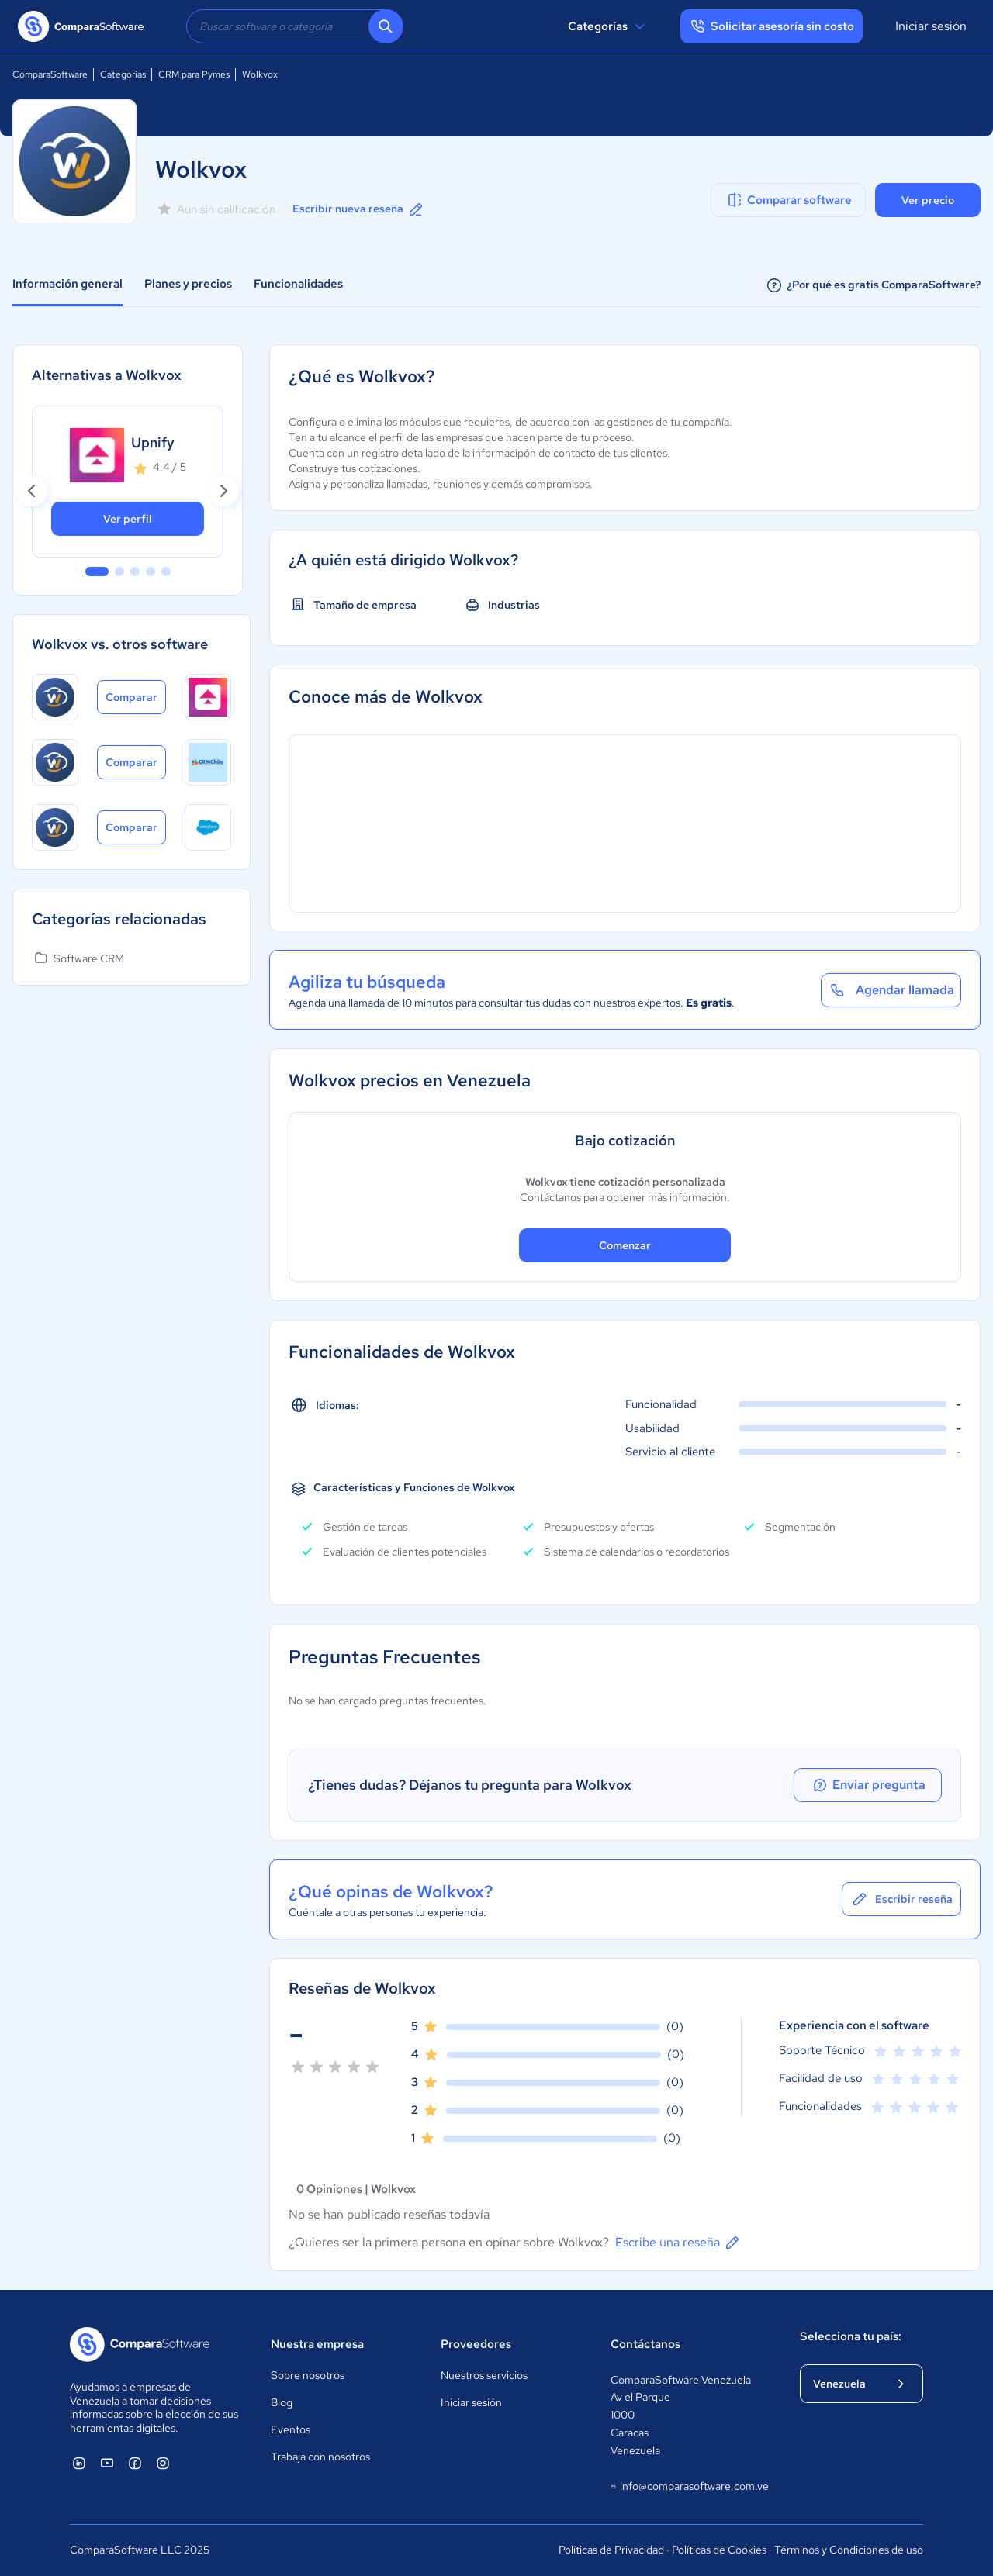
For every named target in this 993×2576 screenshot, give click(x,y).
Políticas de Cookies (719, 2550)
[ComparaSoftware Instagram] (163, 2462)
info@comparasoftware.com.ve (689, 2487)
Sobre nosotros (307, 2375)
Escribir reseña (901, 1899)
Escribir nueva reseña (358, 209)
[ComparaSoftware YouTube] (107, 2462)
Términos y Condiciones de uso (848, 2550)
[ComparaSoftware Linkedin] (79, 2462)
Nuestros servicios (484, 2375)
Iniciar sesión (931, 26)
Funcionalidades (298, 284)
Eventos (290, 2429)
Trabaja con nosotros (320, 2457)
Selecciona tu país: (850, 2336)
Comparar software (788, 200)
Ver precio (927, 200)
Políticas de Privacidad (611, 2550)
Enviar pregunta (872, 1785)
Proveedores (476, 2344)
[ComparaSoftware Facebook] (135, 2462)
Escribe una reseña (678, 2242)
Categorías (608, 26)
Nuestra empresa (317, 2344)
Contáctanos (645, 2344)
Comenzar (625, 1245)
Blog (281, 2402)
